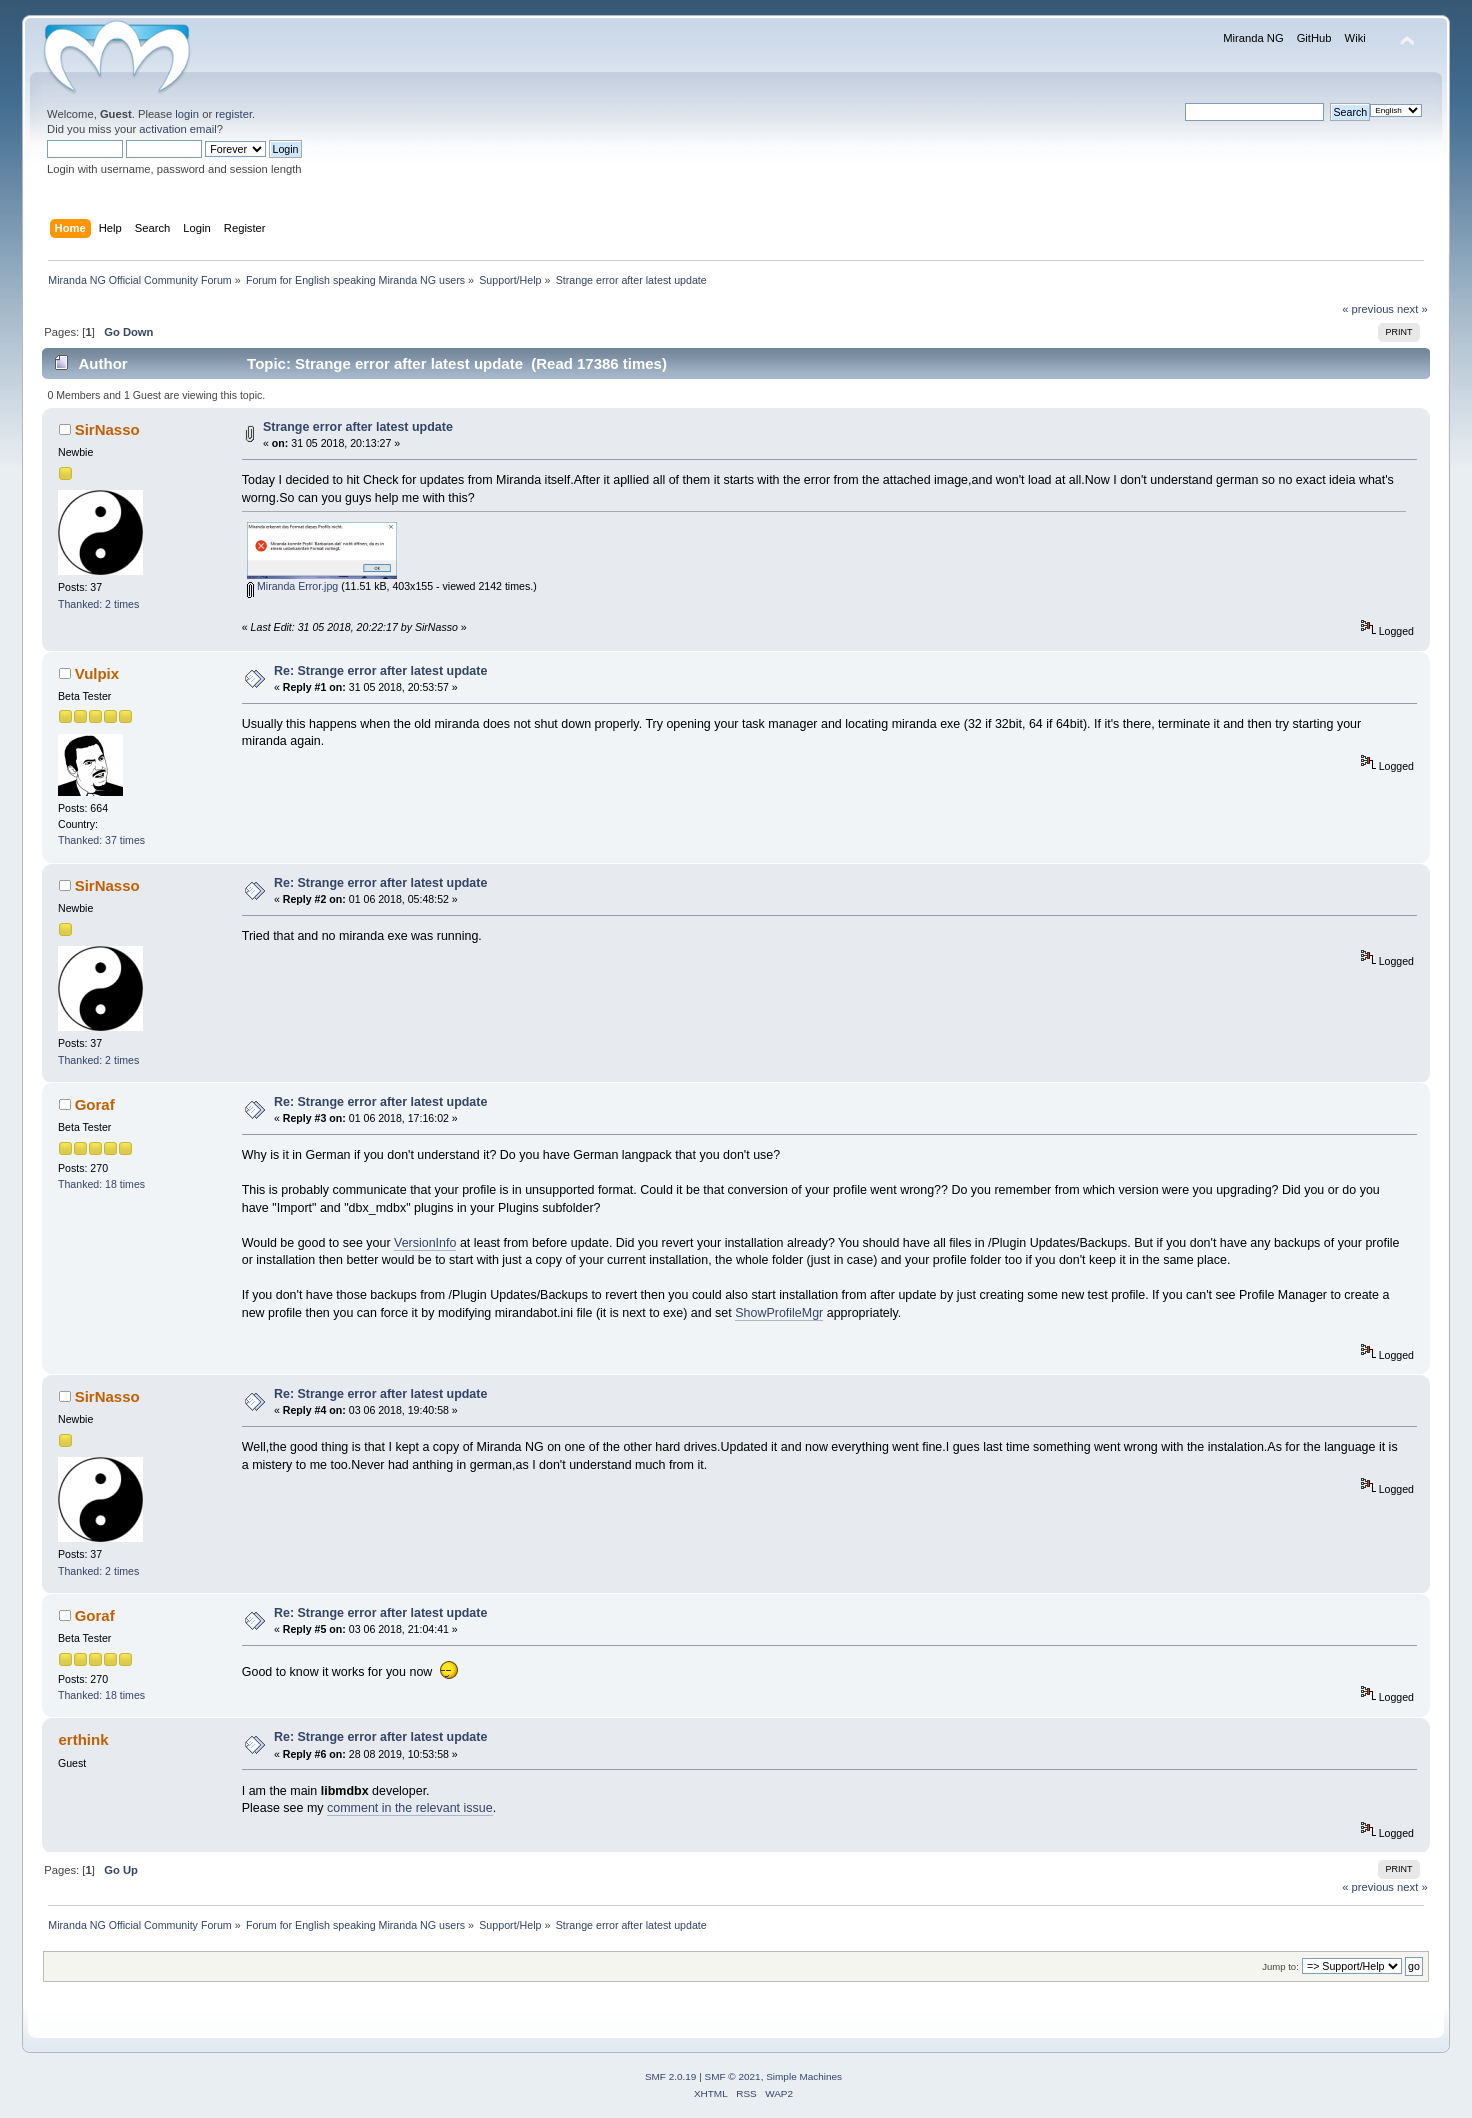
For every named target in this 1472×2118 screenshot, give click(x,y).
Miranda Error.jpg (292, 586)
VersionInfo (425, 1243)
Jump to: (1280, 1966)
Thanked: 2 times (98, 604)
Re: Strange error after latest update (380, 671)
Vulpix (97, 673)
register (233, 114)
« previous (1368, 309)
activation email (177, 129)
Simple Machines (804, 2076)
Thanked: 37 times (101, 840)
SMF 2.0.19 (671, 2076)
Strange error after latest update (358, 427)
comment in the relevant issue (410, 1808)
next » (1412, 309)
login (187, 114)
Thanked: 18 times (101, 1184)
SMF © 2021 (733, 2076)
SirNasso (107, 429)
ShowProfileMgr (779, 1313)
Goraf (95, 1104)
